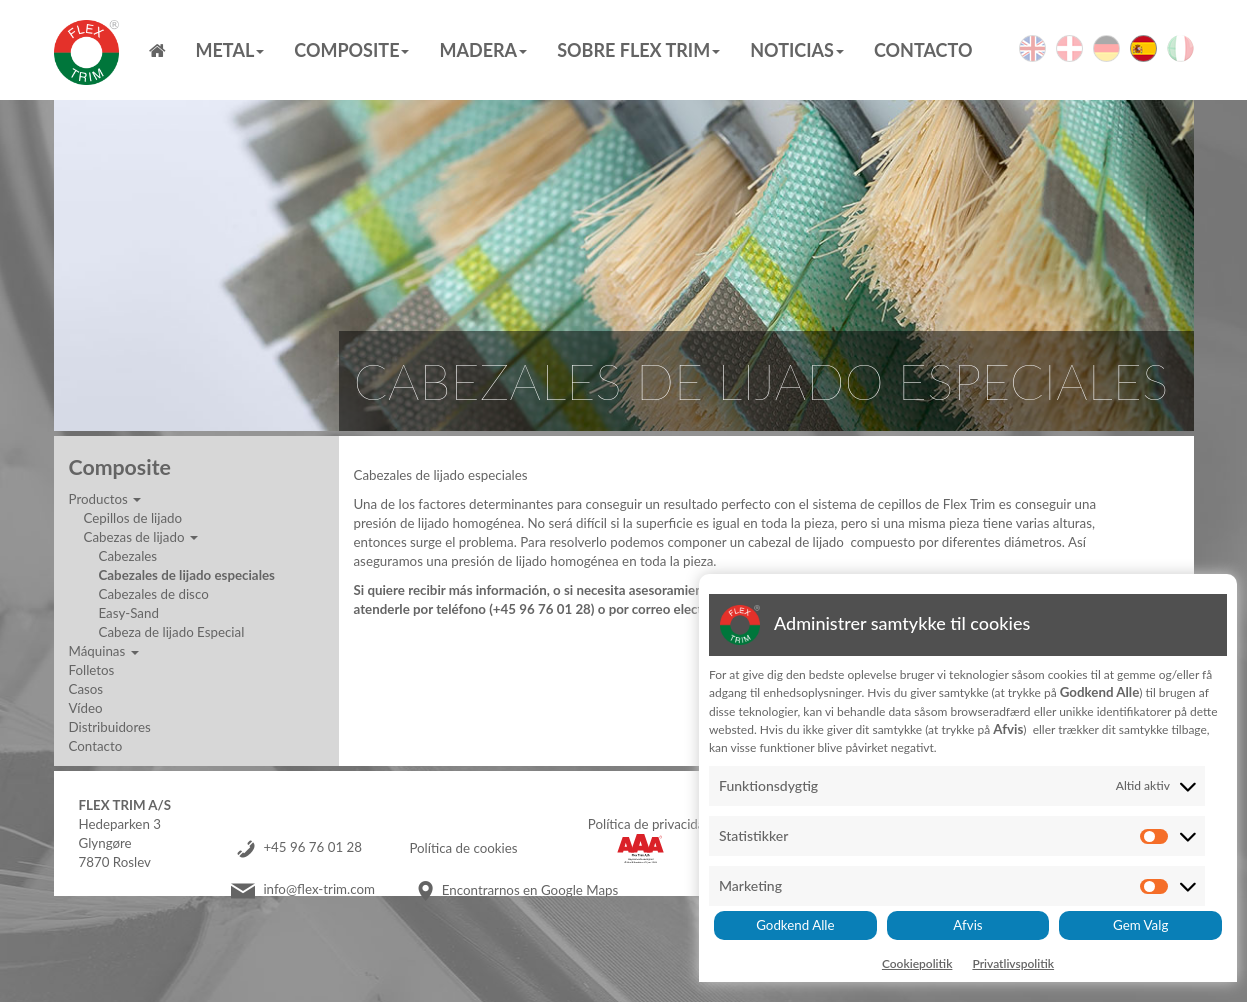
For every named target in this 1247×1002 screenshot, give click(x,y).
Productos (105, 499)
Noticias (797, 50)
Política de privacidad (650, 824)
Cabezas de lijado (141, 537)
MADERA (483, 50)
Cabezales (128, 556)
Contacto (923, 50)
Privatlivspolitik (1013, 963)
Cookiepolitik (917, 963)
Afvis (967, 925)
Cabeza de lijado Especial (172, 632)
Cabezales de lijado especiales (187, 575)
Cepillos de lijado (133, 518)
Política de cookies (463, 848)
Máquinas (104, 651)
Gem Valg (1140, 925)
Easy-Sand (129, 613)
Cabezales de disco (154, 594)
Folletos (92, 670)
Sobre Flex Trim (638, 50)
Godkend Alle (795, 925)
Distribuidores (110, 727)
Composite (351, 50)
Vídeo (86, 708)
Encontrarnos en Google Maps (530, 890)
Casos (86, 689)
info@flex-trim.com (319, 890)
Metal (230, 50)
